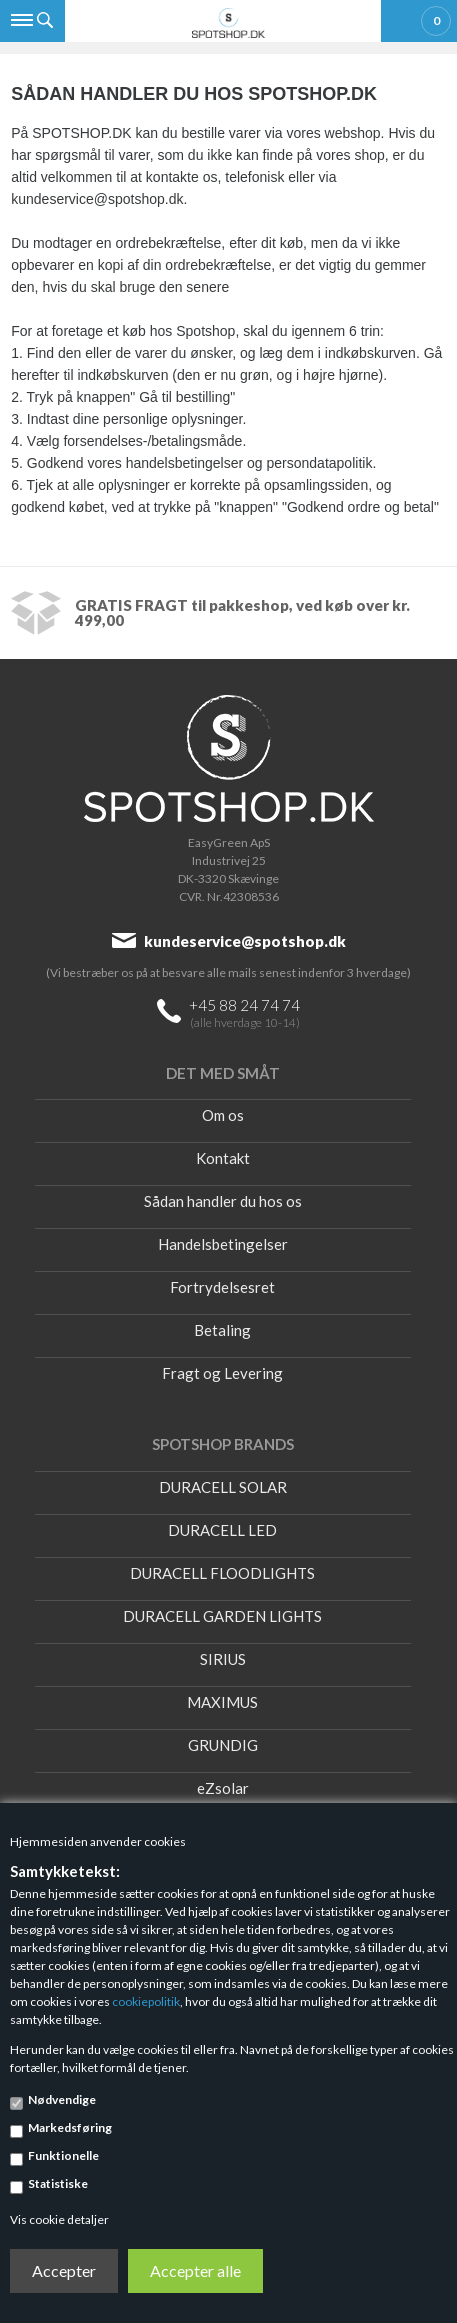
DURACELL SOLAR (223, 1487)
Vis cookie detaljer (59, 2219)
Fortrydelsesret (222, 1287)
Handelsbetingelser (223, 1244)
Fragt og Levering (222, 1373)
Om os (223, 1115)
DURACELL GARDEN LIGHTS (222, 1616)
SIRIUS (223, 1659)
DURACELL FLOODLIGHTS (222, 1573)
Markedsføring (70, 2127)
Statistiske (58, 2183)
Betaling (222, 1330)
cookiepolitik (146, 2001)
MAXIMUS (222, 1702)
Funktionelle (63, 2155)
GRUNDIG (223, 1745)
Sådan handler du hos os (223, 1201)
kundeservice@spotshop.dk (245, 941)
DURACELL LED (222, 1530)
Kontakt (223, 1158)
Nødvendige (62, 2099)
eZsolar (223, 1788)
